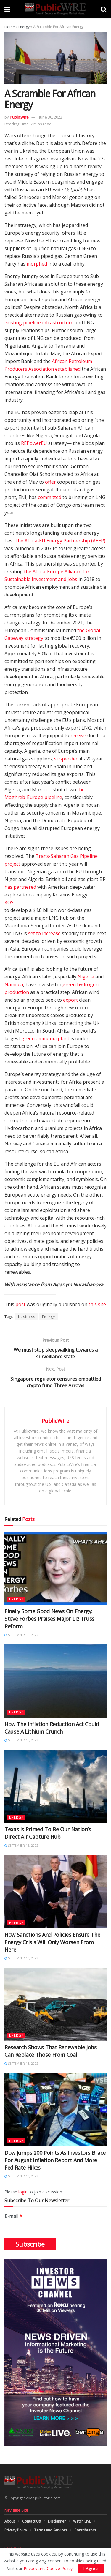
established (68, 369)
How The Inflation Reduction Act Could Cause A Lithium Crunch (51, 1728)
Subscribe (30, 2244)
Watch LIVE (82, 2521)
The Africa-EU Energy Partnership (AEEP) (60, 540)
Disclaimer (57, 2521)
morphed (37, 264)
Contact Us (31, 2521)
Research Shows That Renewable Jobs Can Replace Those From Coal (50, 2051)
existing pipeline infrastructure (38, 322)
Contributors (85, 2530)
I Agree (90, 2568)
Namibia (13, 984)
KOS (9, 902)
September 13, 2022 (21, 1958)
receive (78, 735)
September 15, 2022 (21, 1635)
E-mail (13, 2216)
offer (50, 482)
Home (9, 26)
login (23, 2192)
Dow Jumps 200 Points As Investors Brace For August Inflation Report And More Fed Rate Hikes (55, 2160)
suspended (66, 758)
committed (49, 497)
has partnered (20, 887)
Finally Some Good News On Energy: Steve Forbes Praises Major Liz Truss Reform (49, 1619)
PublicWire (19, 117)
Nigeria (86, 976)
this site (97, 1304)
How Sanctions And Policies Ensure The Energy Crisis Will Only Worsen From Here (52, 1942)
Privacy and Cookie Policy (48, 2568)
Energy (24, 26)
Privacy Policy (15, 2530)
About (9, 2521)
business (26, 1316)
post (20, 1304)
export (70, 1000)
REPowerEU (34, 443)
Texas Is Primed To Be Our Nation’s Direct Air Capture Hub (47, 1833)
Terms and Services (50, 2530)
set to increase (44, 933)
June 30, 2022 (50, 117)
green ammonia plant (45, 1038)
